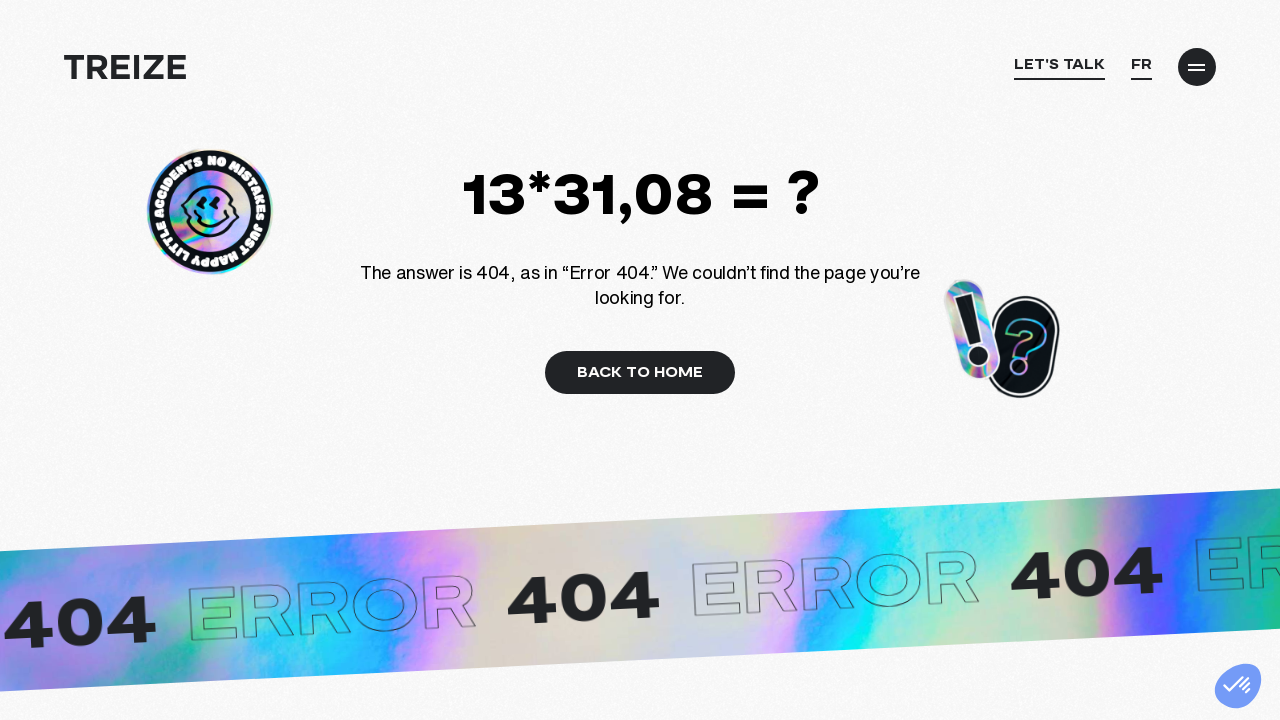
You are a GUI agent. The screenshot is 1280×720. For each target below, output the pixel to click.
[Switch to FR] (1141, 69)
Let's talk (1059, 63)
